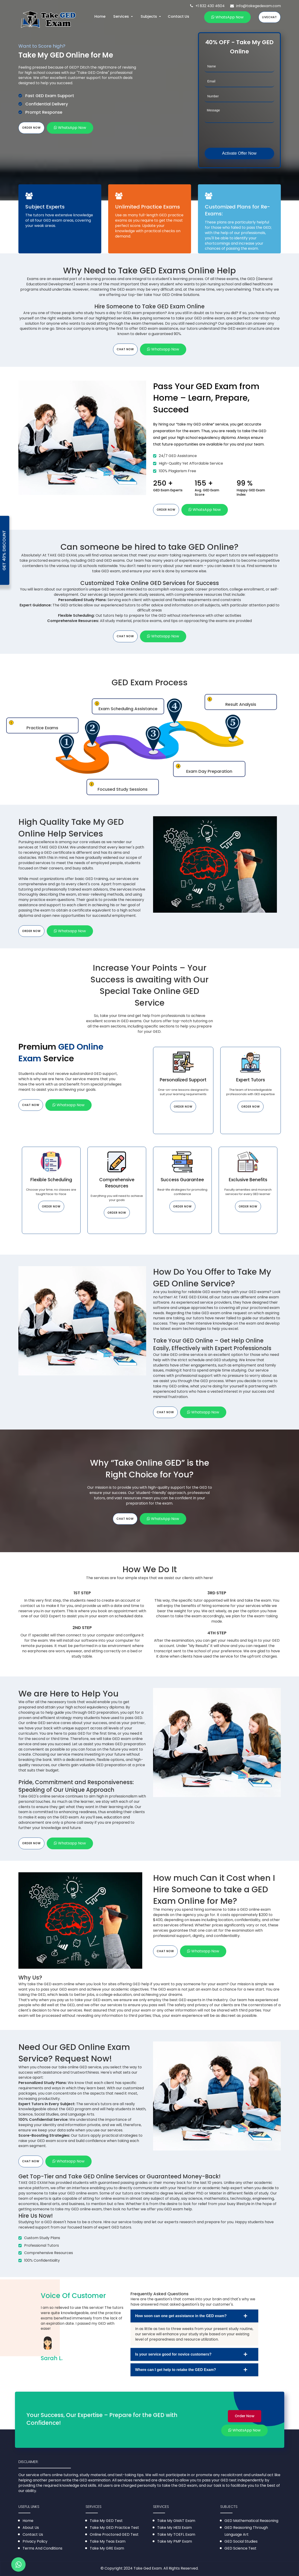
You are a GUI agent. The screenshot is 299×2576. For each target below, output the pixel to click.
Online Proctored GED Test (114, 2534)
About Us (31, 2527)
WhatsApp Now (227, 17)
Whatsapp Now (163, 349)
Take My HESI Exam (174, 2527)
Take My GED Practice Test (114, 2527)
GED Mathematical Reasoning (251, 2520)
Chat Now (125, 349)
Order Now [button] (31, 128)
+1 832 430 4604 (207, 6)
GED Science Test (240, 2548)
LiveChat (269, 17)
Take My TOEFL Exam (176, 2534)
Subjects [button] (151, 16)
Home (99, 16)
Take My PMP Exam (174, 2541)
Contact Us (178, 16)
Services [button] (123, 16)
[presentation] (239, 135)
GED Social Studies (241, 2541)
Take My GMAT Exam (176, 2520)
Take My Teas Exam (107, 2541)
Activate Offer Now (239, 153)
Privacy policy (35, 2541)
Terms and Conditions (42, 2548)
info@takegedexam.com (255, 6)
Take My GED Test (106, 2520)
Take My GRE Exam (107, 2548)
